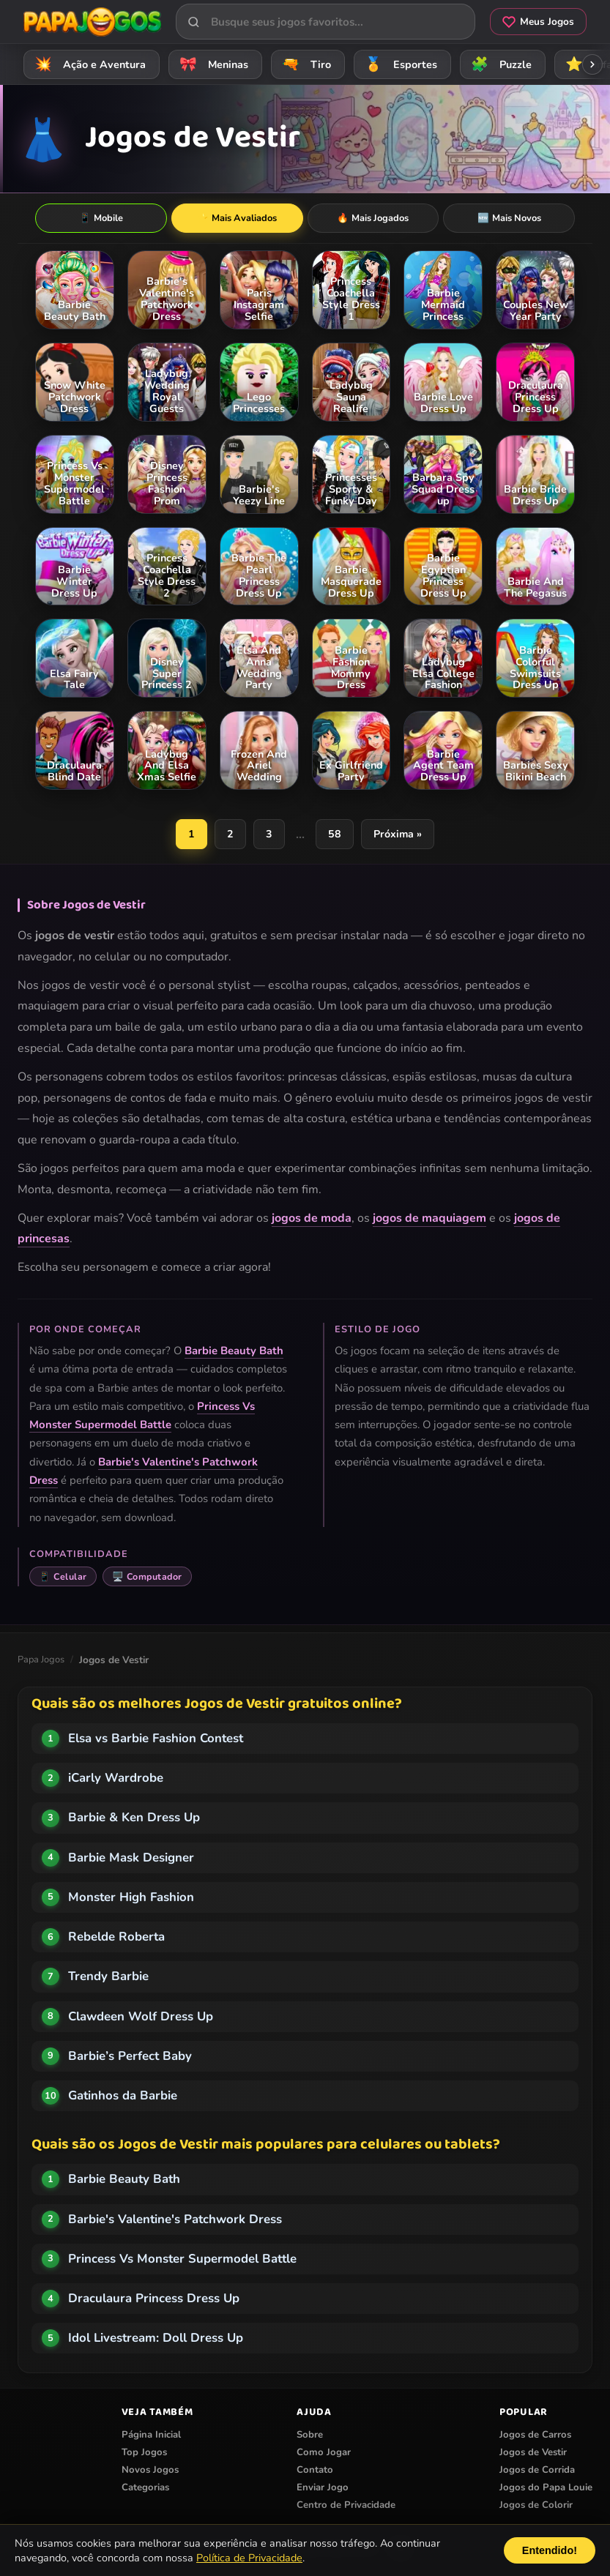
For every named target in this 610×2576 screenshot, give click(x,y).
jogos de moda (312, 1219)
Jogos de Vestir (533, 2453)
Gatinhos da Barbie (122, 2096)
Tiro (304, 64)
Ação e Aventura (88, 64)
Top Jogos (144, 2453)
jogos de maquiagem (429, 1219)
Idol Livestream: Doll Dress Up (155, 2338)
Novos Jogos (150, 2470)
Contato (315, 2470)
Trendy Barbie (108, 1976)
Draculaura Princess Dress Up (153, 2299)
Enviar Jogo (323, 2488)
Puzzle (499, 64)
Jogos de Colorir (536, 2505)
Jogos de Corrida (537, 2470)
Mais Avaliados (237, 218)
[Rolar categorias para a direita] (592, 64)
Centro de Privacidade (346, 2505)
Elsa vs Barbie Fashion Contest (155, 1739)
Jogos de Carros (535, 2435)
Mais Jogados (373, 218)
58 (335, 834)
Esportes (398, 64)
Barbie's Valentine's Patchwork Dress (175, 2219)
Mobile (101, 218)
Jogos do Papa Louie (545, 2488)
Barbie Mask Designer (131, 1858)
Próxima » (398, 834)
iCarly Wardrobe (115, 1778)
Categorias (145, 2488)
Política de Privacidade (249, 2557)
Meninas (211, 64)
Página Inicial (151, 2435)
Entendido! (549, 2550)
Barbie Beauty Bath (234, 1351)
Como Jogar (324, 2453)
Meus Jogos (538, 22)
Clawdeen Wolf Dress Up (140, 2017)
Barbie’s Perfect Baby (130, 2056)
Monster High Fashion (131, 1897)
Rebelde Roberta (116, 1937)
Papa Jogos (41, 1660)
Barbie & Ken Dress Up (134, 1818)
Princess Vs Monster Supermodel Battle (182, 2259)
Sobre (310, 2435)
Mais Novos (509, 218)
